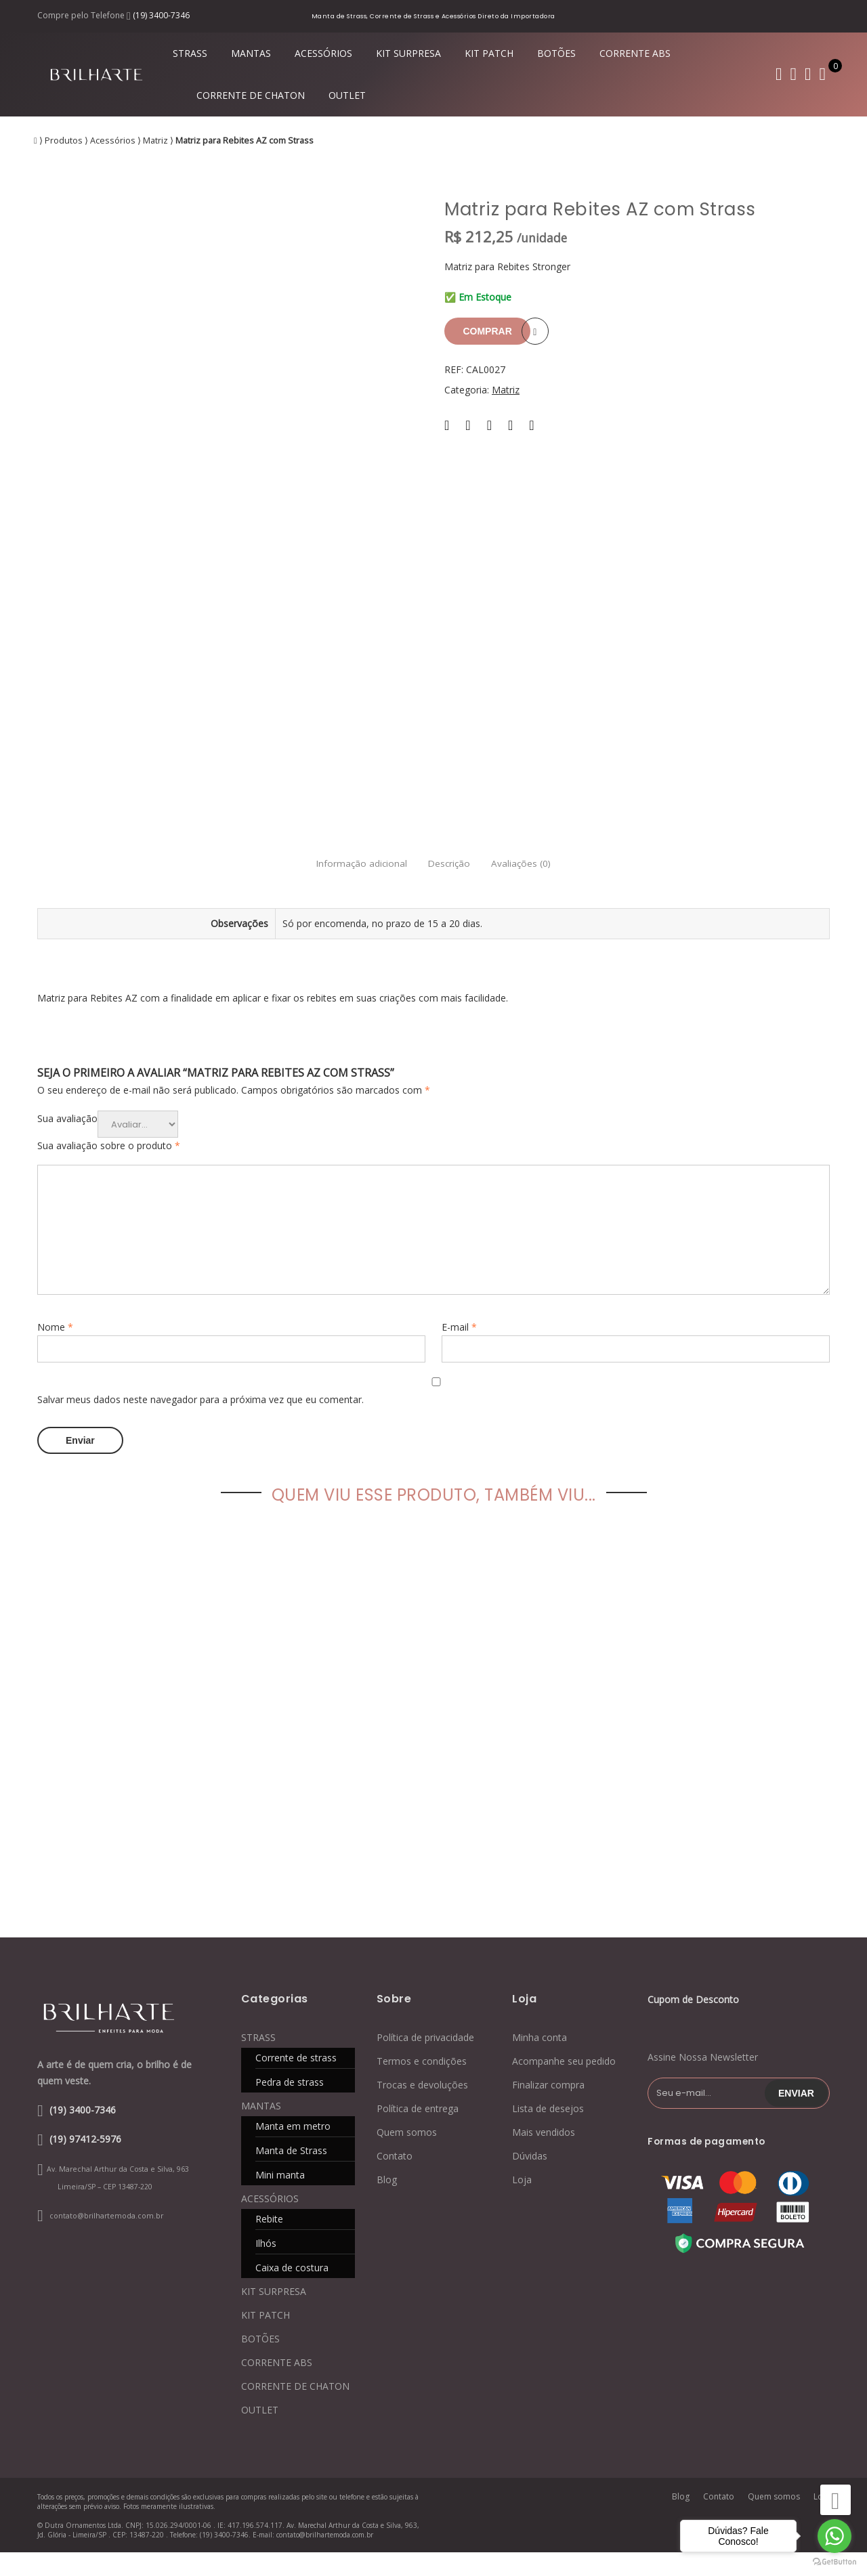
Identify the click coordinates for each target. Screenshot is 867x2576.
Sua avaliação (67, 1142)
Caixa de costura (292, 2291)
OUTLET (347, 95)
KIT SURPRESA (408, 53)
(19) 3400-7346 (161, 15)
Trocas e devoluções (422, 2108)
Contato (395, 2179)
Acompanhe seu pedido (564, 2084)
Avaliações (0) (537, 888)
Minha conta (539, 2061)
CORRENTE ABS (635, 53)
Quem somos (407, 2155)
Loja (522, 2203)
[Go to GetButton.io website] (834, 2562)
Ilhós (265, 2266)
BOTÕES (556, 53)
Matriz (155, 140)
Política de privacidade (425, 2061)
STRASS (190, 53)
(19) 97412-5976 (85, 2161)
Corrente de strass (296, 2081)
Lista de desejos (548, 2132)
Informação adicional (345, 888)
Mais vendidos (543, 2155)
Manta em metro (293, 2149)
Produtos (64, 140)
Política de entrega (418, 2132)
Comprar (491, 331)
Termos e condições (422, 2084)
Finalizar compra (548, 2108)
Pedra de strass (289, 2105)
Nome (55, 1351)
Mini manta (280, 2198)
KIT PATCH (489, 53)
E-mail (459, 1351)
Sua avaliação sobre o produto (108, 1169)
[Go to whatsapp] (834, 2536)
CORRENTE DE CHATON (250, 95)
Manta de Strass (291, 2174)
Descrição (449, 888)
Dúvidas (529, 2179)
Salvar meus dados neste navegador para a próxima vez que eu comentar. (200, 1423)
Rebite (269, 2242)
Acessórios (112, 140)
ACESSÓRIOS (323, 53)
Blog (387, 2203)
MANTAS (251, 53)
